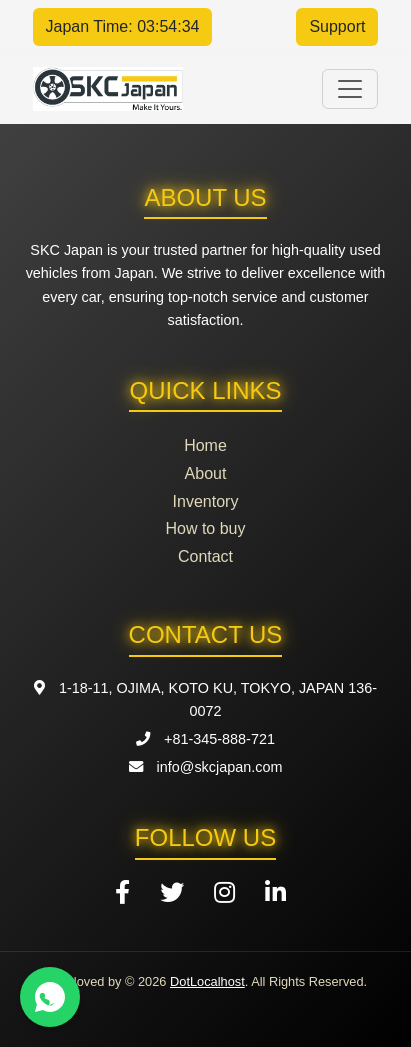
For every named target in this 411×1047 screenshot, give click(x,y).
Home (205, 445)
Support (337, 26)
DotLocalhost (207, 981)
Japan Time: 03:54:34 (123, 26)
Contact (205, 556)
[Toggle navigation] (350, 89)
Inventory (206, 501)
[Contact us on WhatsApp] (50, 997)
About (206, 473)
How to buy (205, 528)
